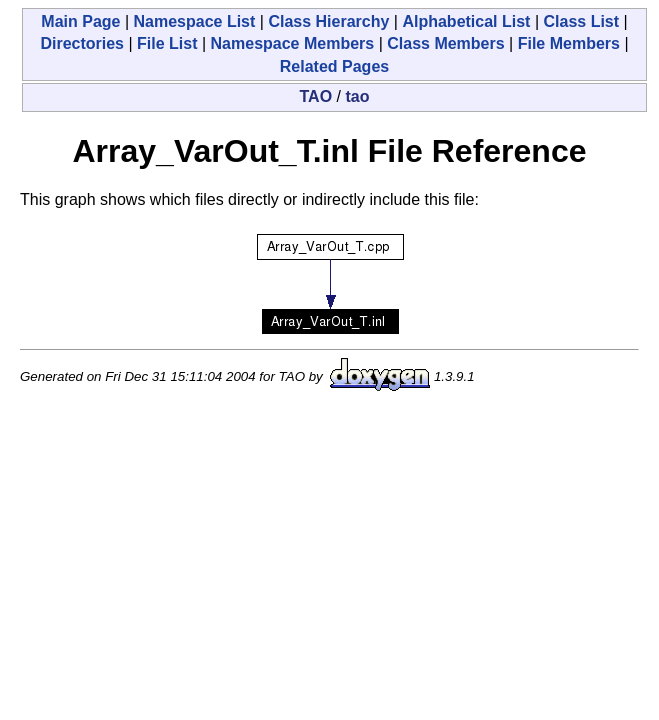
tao (357, 96)
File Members (569, 43)
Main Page (80, 21)
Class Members (445, 43)
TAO (316, 96)
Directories (82, 43)
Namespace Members (293, 43)
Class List (581, 21)
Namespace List (195, 21)
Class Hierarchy (328, 21)
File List (167, 43)
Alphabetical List (466, 21)
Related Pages (334, 66)
